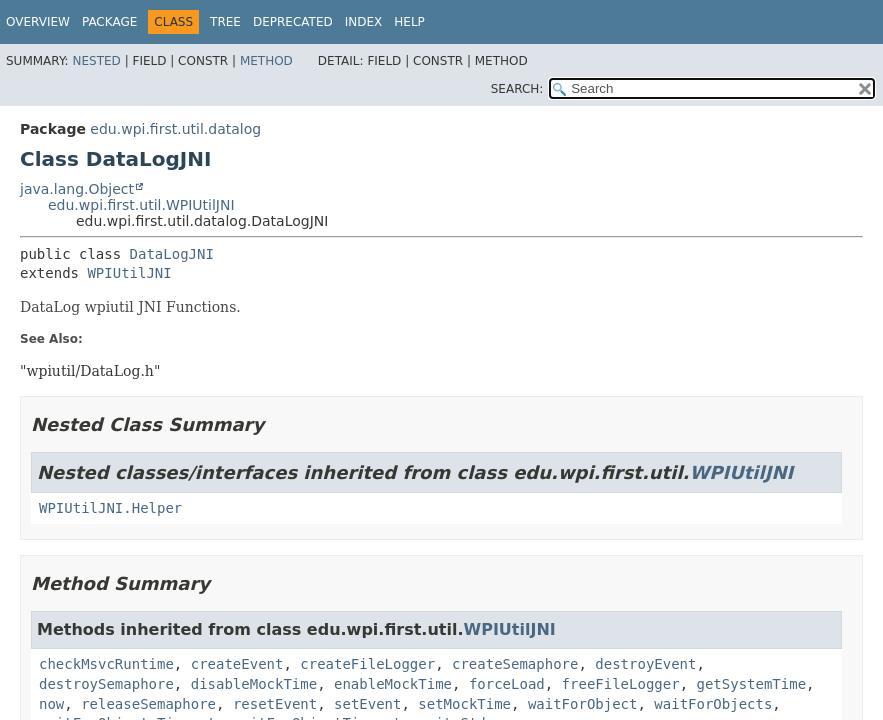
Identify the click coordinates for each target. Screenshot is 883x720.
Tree (225, 22)
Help (409, 22)
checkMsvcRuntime (106, 664)
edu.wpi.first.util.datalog (175, 129)
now (51, 704)
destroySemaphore (106, 684)
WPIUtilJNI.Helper (110, 508)
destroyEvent (645, 664)
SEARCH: (517, 89)
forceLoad (507, 684)
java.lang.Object (77, 189)
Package (109, 22)
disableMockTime (254, 684)
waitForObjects (713, 704)
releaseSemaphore (148, 704)
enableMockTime (393, 684)
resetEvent (275, 704)
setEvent (367, 704)
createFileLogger (367, 664)
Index (364, 22)
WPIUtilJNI (129, 273)
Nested (96, 61)
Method (266, 61)
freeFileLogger (621, 684)
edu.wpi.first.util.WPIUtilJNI (141, 205)
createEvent (237, 664)
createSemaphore (515, 664)
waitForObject (583, 704)
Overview (38, 22)
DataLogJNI (172, 254)
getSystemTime (751, 684)
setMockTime (464, 704)
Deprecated (293, 22)
